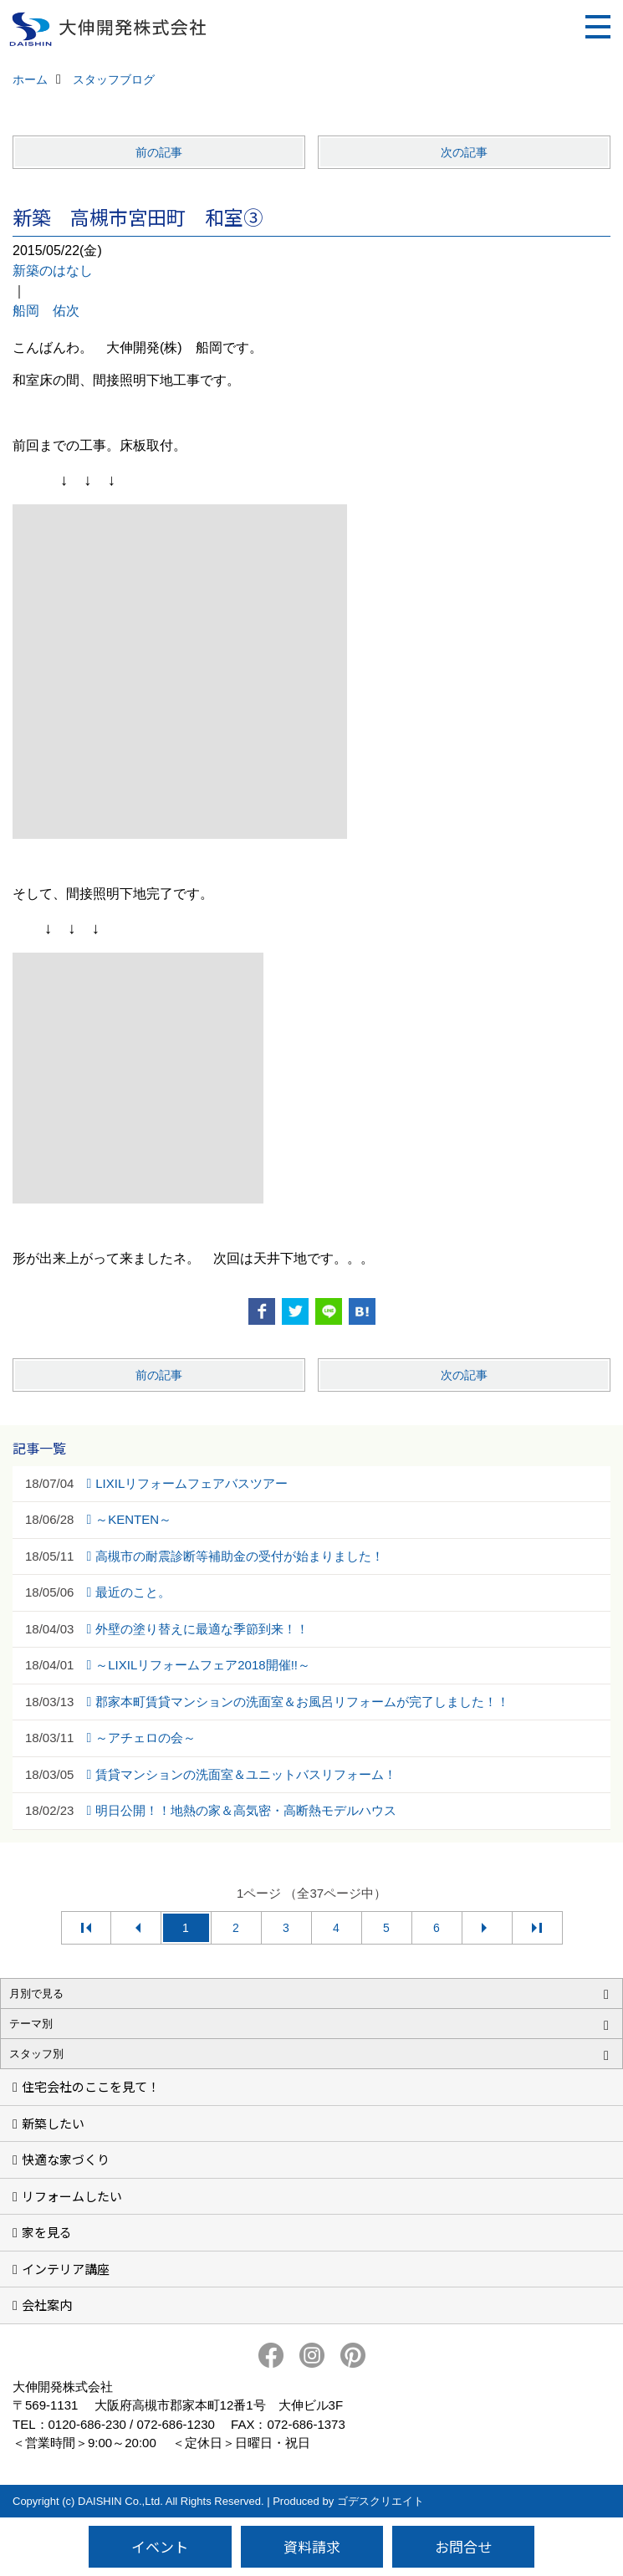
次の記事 (464, 152)
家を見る (47, 2232)
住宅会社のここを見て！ (91, 2086)
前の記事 (158, 152)
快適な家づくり (66, 2159)
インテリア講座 (66, 2268)
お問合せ (463, 2546)
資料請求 (311, 2546)
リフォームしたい (72, 2196)
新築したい (53, 2123)
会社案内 (47, 2304)
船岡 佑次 (46, 311)
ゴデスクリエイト (380, 2501)
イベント (159, 2546)
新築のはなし (53, 270)
